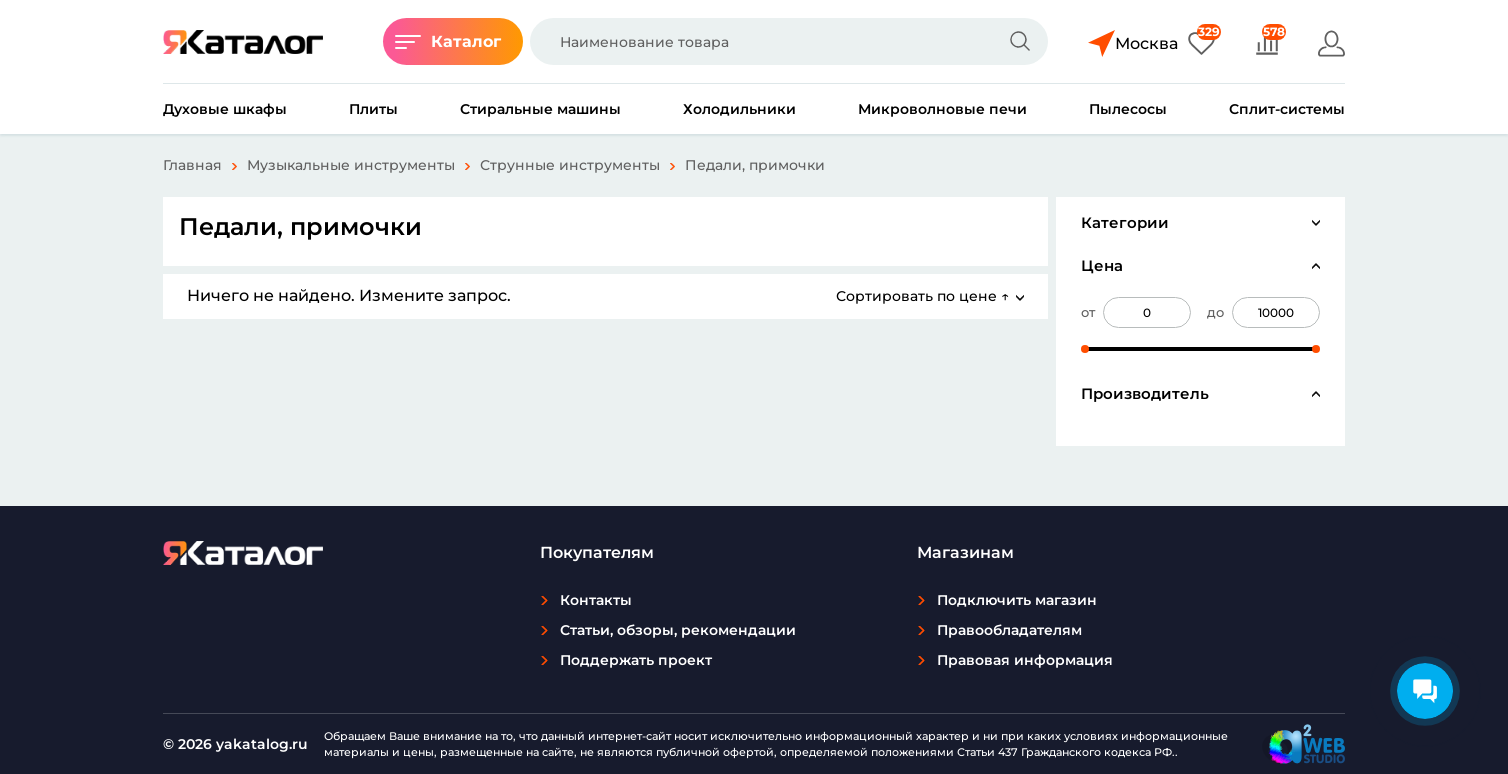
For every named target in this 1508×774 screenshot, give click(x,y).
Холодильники (739, 109)
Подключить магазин (1017, 600)
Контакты (596, 600)
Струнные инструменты (570, 165)
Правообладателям (1009, 630)
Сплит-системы (1287, 109)
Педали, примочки (755, 165)
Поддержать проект (636, 660)
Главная (192, 165)
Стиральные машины (540, 109)
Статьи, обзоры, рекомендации (678, 630)
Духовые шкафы (225, 109)
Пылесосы (1128, 109)
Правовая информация (1025, 660)
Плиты (373, 109)
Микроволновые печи (942, 109)
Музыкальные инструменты (351, 165)
